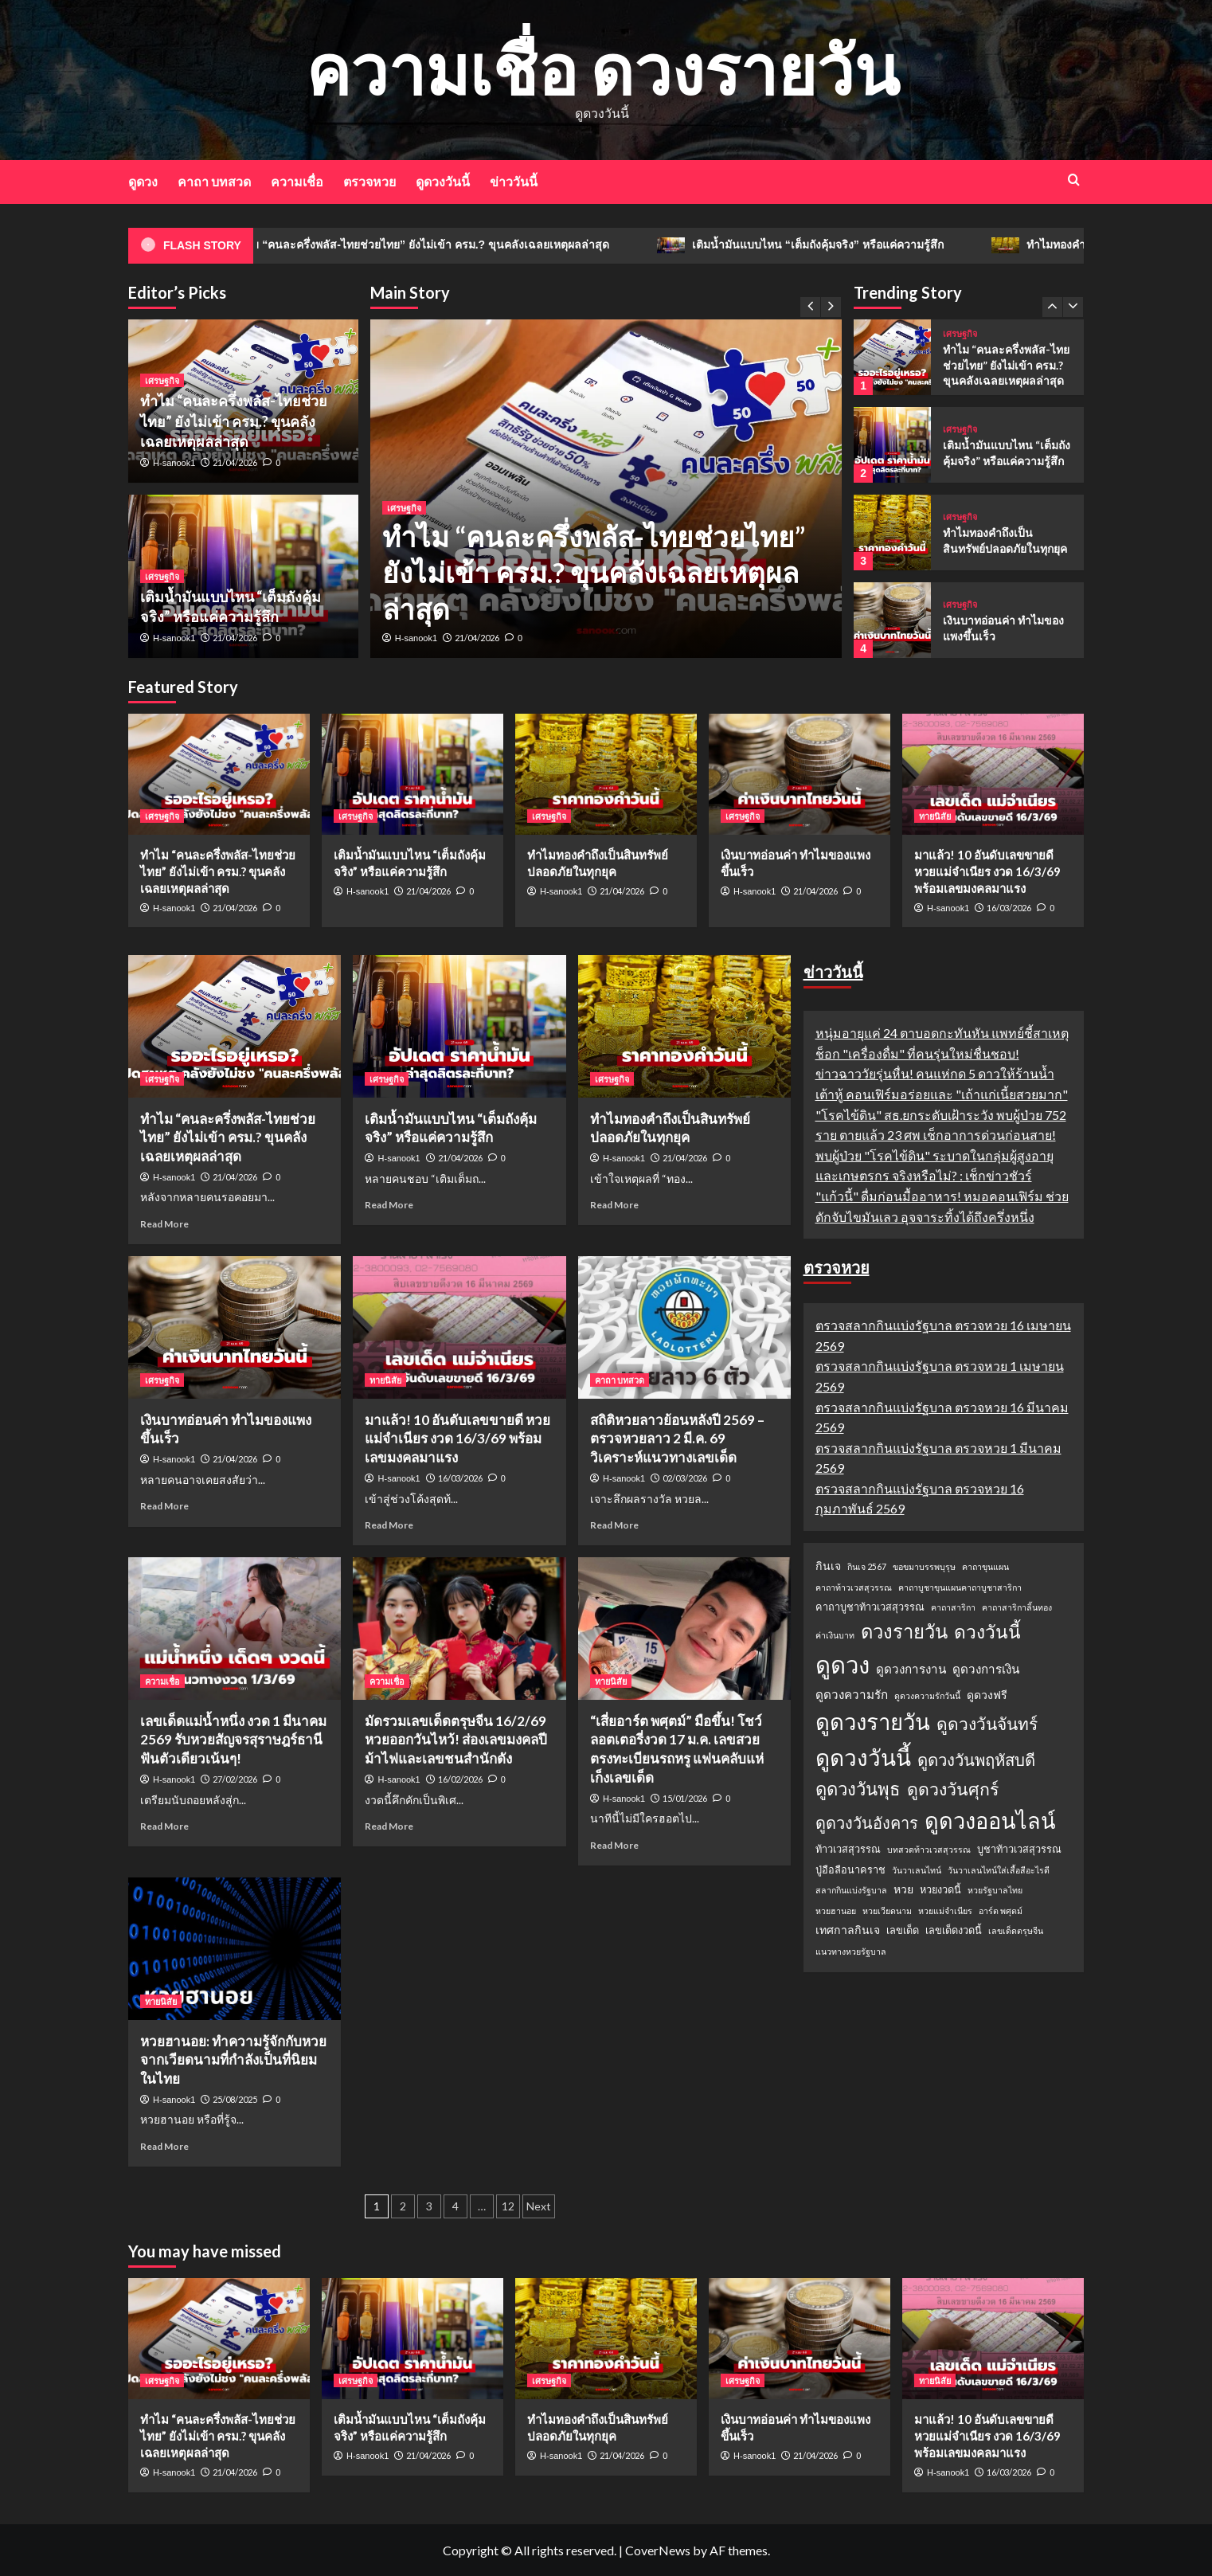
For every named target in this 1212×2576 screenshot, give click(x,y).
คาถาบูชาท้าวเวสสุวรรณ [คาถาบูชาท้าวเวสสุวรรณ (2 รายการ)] (870, 1606)
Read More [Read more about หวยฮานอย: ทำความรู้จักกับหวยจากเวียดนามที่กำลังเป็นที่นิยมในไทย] (164, 2146)
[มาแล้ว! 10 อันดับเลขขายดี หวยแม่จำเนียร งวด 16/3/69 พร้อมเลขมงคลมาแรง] (993, 774)
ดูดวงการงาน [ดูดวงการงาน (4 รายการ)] (911, 1669)
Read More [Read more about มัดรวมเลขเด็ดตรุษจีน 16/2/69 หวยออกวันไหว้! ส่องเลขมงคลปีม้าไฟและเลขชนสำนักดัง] (389, 1826)
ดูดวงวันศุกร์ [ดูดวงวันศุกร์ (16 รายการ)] (953, 1789)
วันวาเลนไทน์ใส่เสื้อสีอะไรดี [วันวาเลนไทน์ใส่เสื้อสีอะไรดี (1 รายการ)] (999, 1870)
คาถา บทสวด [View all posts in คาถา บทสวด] (619, 1380)
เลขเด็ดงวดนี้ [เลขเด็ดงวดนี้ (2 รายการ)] (953, 1930)
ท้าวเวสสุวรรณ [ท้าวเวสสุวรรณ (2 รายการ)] (848, 1848)
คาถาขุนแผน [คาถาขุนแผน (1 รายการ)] (985, 1566)
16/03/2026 (1009, 907)
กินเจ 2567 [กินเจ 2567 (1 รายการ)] (866, 1566)
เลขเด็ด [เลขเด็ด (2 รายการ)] (902, 1930)
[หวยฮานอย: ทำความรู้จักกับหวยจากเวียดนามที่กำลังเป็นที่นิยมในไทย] (234, 1948)
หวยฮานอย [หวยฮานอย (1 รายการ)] (835, 1910)
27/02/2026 (235, 1779)
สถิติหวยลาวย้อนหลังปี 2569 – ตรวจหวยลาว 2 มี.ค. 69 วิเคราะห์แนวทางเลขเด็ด (677, 1438)
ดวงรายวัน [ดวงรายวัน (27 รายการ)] (904, 1630)
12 (508, 2206)
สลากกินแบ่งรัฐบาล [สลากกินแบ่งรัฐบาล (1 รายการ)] (851, 1890)
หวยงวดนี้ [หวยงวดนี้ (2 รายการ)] (940, 1889)
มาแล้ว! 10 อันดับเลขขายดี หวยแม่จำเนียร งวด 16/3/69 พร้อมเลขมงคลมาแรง (987, 871)
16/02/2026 (460, 1779)
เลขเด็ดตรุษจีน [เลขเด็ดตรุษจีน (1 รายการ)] (1015, 1930)
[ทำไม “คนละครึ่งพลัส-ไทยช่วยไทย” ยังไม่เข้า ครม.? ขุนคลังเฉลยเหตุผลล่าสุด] (892, 357)
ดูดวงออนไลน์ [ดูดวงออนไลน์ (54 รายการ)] (990, 1820)
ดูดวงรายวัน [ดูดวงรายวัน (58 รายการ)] (872, 1722)
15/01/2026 (685, 1798)
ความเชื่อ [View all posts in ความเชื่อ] (162, 1681)
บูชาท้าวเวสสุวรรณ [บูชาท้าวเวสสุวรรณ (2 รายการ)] (1019, 1848)
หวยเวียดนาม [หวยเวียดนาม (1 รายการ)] (887, 1910)
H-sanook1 (416, 638)
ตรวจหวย (369, 181)
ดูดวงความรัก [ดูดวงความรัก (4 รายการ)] (851, 1694)
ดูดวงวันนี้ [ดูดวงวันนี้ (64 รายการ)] (863, 1757)
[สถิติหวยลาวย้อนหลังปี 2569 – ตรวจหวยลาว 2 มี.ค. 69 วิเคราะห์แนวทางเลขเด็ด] (684, 1327)
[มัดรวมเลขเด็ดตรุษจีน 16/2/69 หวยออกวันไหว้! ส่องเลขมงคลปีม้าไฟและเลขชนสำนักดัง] (459, 1628)
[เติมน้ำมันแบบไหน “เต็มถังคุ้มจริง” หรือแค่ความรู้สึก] (892, 445)
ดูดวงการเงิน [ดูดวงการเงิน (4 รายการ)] (985, 1669)
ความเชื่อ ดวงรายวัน (602, 69)
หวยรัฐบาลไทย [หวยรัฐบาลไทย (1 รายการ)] (995, 1890)
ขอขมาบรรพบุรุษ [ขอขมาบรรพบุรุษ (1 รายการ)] (924, 1566)
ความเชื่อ (297, 181)
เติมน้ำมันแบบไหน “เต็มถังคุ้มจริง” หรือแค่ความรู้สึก (843, 245)
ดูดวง (143, 181)
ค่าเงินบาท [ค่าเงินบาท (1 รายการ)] (834, 1635)
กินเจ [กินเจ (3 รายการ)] (828, 1565)
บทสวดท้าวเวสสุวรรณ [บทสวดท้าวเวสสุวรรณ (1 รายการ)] (929, 1849)
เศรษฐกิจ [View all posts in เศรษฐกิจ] (404, 508)
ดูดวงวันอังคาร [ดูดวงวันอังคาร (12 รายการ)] (866, 1822)
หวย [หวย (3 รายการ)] (903, 1889)
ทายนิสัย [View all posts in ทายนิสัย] (935, 816)
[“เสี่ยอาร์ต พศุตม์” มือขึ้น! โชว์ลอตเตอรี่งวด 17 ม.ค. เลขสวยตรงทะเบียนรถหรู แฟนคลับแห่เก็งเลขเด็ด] (684, 1628)
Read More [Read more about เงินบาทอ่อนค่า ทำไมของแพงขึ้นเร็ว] (164, 1506)
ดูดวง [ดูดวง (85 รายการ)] (842, 1664)
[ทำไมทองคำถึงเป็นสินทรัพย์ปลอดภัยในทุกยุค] (892, 532)
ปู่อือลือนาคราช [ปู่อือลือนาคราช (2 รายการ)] (850, 1869)
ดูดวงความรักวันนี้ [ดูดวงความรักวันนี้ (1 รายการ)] (927, 1695)
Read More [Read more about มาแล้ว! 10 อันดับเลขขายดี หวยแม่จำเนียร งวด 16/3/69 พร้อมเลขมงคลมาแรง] (389, 1525)
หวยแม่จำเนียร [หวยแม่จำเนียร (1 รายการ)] (945, 1910)
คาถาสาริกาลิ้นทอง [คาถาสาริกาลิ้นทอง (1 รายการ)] (1017, 1607)
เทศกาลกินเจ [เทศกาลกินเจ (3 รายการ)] (847, 1929)
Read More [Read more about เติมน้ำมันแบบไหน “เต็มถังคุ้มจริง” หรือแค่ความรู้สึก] (389, 1205)
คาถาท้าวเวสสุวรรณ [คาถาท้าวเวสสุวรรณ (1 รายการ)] (853, 1587)
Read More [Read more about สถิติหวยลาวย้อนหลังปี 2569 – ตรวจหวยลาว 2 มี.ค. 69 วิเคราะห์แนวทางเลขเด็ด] (614, 1525)
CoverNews (657, 2550)
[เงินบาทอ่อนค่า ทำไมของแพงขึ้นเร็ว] (892, 620)
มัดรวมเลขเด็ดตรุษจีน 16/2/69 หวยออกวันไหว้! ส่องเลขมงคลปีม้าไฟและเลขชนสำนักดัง (456, 1740)
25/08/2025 (235, 2099)
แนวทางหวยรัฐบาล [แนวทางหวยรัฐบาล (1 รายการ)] (850, 1951)
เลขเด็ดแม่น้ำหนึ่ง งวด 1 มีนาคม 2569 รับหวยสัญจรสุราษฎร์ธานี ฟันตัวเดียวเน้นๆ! (233, 1740)
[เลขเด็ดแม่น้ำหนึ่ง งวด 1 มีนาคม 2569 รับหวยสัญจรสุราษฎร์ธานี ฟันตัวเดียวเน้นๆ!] (234, 1628)
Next (538, 2206)
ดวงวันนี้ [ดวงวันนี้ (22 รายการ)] (987, 1631)
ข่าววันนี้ (514, 181)
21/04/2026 (477, 637)
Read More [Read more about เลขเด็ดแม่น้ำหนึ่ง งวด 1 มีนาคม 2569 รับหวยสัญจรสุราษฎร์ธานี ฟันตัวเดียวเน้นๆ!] (164, 1826)
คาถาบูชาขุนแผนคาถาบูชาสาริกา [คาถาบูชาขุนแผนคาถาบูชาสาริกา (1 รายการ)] (960, 1587)
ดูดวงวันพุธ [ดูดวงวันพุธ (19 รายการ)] (858, 1788)
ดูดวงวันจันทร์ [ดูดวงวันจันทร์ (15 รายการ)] (987, 1723)
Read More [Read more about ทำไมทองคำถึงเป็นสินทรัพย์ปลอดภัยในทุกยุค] (614, 1205)
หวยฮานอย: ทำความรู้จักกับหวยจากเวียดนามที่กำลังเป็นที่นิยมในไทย (233, 2060)
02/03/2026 (685, 1478)
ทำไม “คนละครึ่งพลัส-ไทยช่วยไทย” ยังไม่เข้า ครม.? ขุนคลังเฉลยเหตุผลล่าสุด (446, 245)
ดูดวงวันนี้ (443, 181)
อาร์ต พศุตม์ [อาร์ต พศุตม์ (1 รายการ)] (1000, 1910)
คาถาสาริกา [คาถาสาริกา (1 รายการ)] (953, 1607)
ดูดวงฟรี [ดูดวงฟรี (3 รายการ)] (987, 1694)
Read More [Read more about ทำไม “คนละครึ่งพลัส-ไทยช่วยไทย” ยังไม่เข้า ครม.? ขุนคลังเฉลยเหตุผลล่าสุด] (164, 1224)
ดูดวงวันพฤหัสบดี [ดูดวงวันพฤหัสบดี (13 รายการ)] (976, 1759)
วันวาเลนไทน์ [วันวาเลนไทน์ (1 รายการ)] (916, 1870)
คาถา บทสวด (214, 181)
